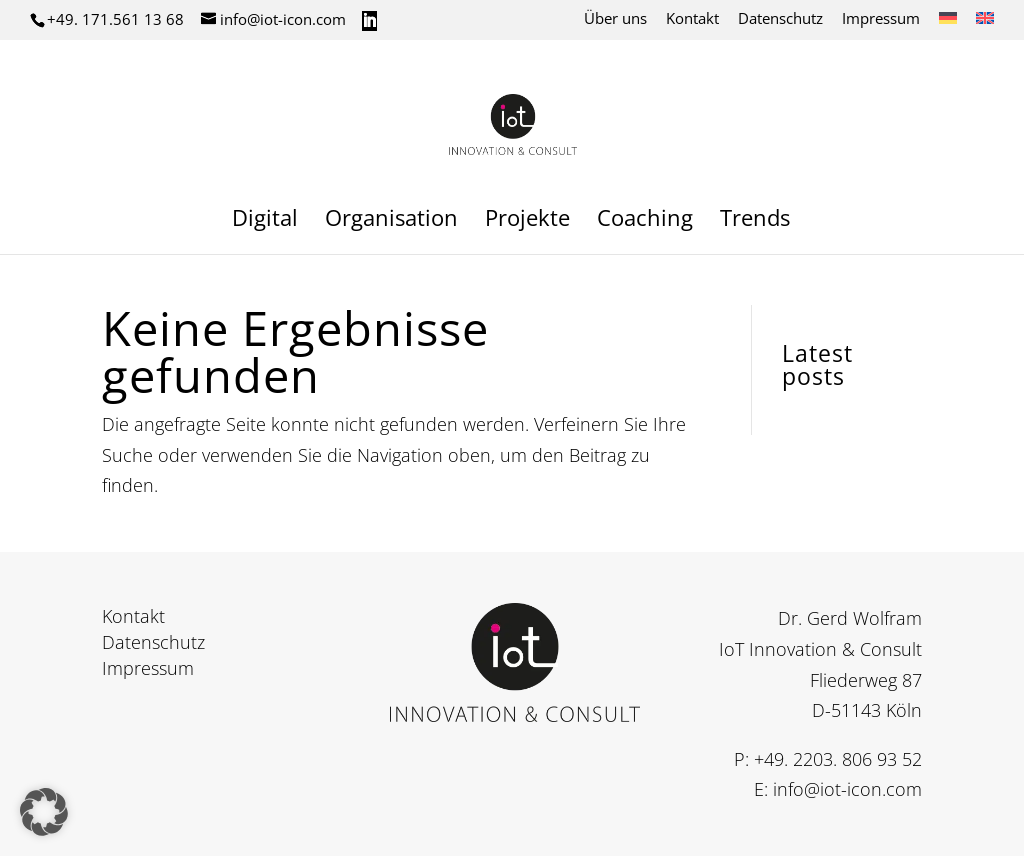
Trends (755, 221)
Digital (265, 221)
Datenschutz (780, 19)
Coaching (645, 221)
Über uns (615, 19)
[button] (44, 812)
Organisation (391, 221)
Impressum (881, 19)
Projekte (527, 221)
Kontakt (692, 19)
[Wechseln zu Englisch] (985, 24)
